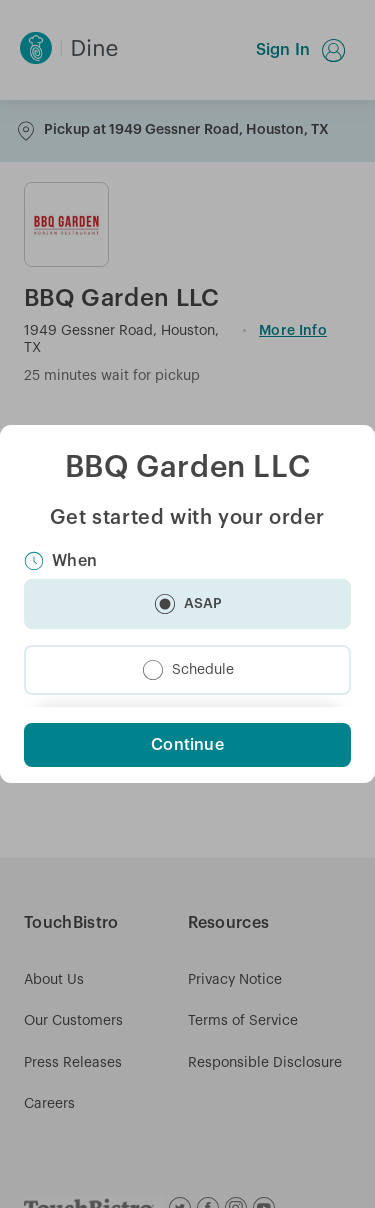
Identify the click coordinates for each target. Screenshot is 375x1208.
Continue (187, 745)
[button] (187, 604)
